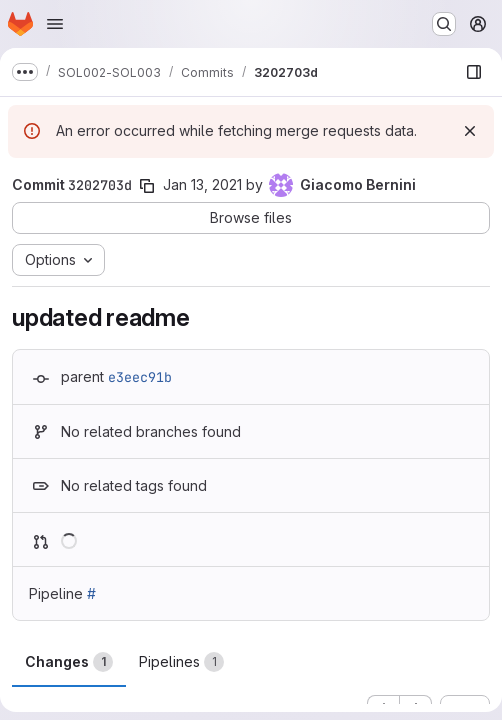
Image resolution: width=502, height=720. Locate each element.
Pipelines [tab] (181, 662)
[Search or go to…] (444, 24)
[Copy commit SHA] (147, 186)
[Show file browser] (474, 72)
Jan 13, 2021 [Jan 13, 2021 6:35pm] (202, 184)
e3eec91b (140, 377)
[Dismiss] (470, 131)
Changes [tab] (69, 662)
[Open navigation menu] (55, 24)
